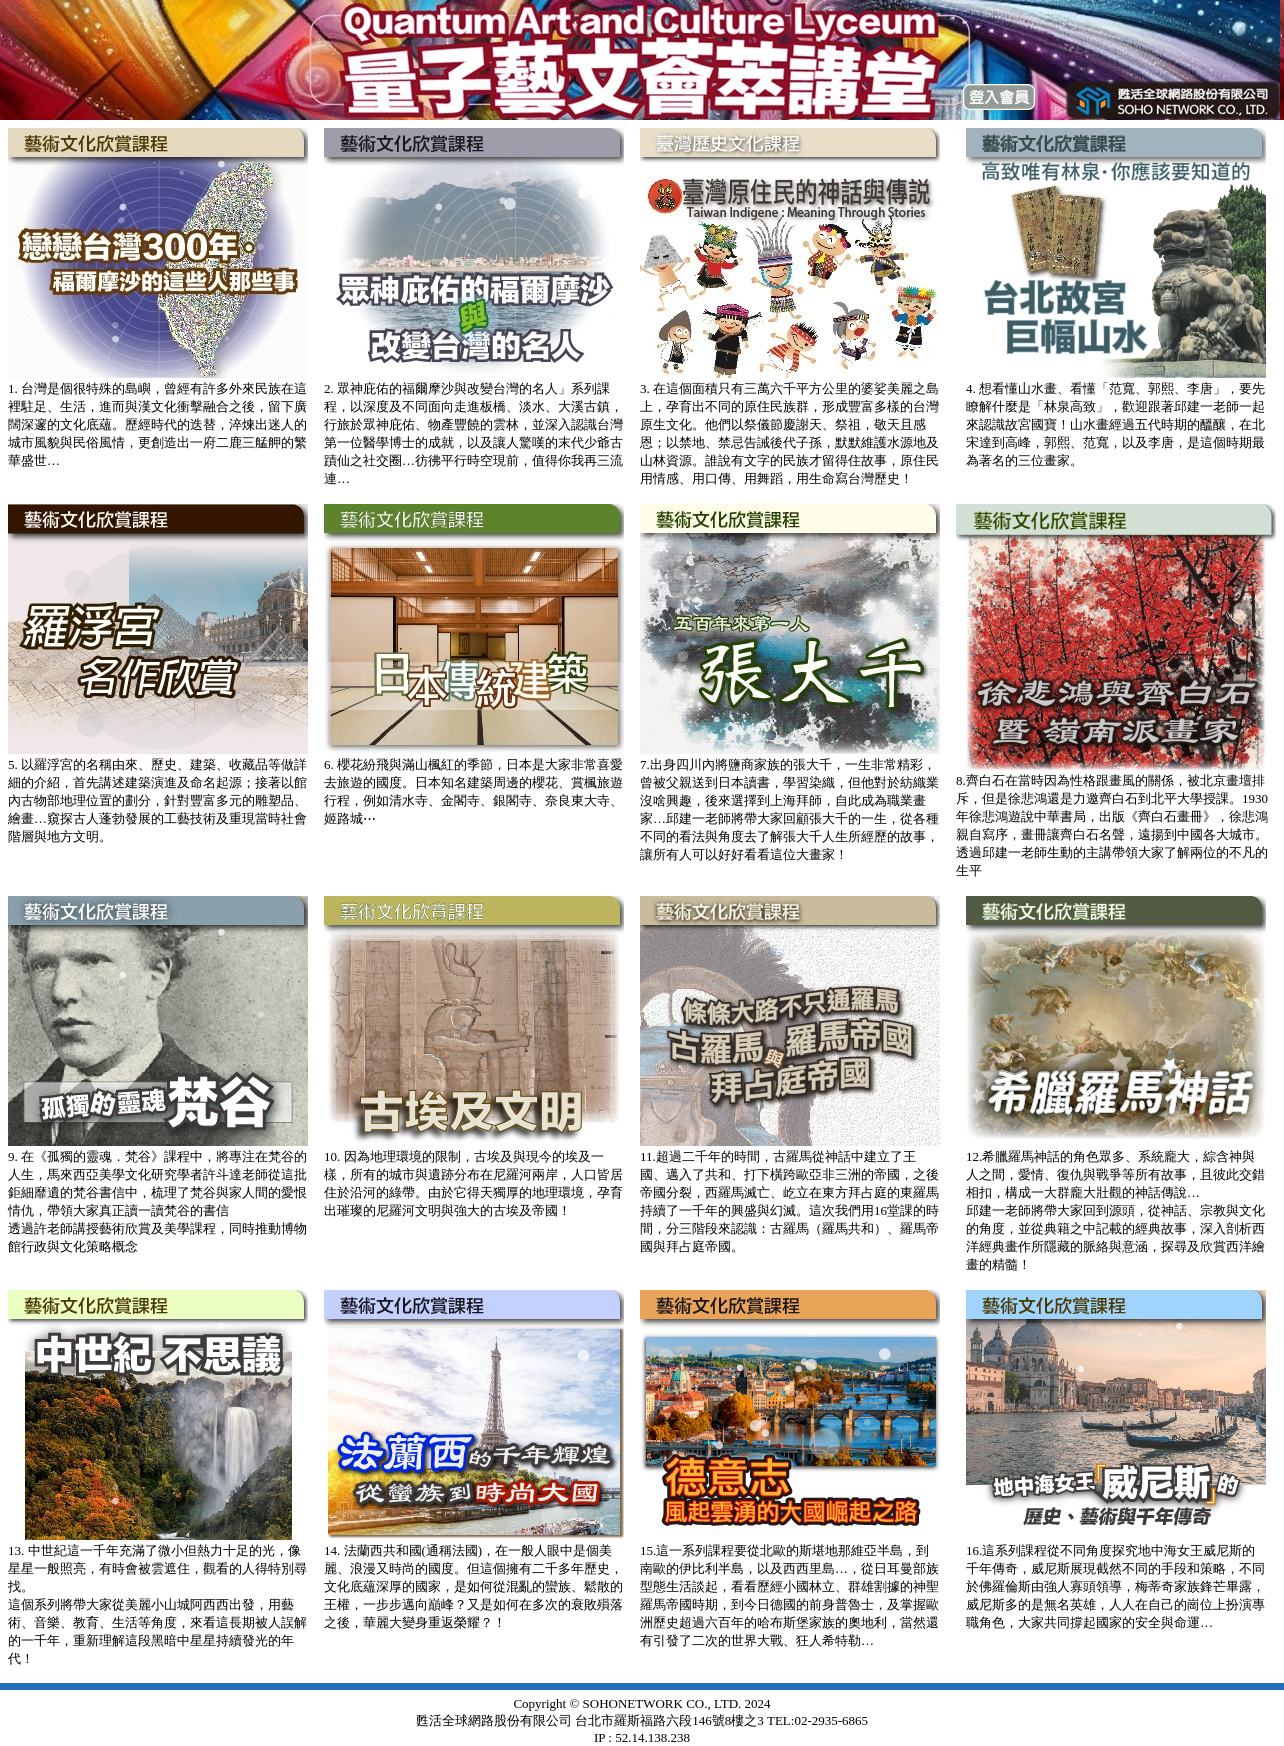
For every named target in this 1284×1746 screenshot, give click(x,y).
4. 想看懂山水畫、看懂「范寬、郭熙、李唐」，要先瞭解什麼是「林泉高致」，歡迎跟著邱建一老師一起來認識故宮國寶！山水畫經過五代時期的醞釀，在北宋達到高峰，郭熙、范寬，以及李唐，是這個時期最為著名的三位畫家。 (1115, 424)
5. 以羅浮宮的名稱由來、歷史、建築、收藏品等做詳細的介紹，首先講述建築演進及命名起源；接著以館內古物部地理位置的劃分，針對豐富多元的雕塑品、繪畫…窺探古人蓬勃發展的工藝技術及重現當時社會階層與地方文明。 (157, 800)
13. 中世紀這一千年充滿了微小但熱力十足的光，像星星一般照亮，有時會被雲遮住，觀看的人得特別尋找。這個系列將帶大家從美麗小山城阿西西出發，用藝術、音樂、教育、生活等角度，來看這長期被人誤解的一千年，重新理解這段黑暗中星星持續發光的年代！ (157, 1604)
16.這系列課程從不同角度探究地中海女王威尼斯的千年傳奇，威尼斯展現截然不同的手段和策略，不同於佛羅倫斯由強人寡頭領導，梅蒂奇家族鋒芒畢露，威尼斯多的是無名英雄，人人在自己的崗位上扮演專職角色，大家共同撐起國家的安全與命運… (1115, 1586)
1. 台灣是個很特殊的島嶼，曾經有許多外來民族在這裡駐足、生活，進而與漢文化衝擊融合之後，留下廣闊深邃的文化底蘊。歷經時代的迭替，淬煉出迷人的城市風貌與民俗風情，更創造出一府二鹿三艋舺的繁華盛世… (157, 424)
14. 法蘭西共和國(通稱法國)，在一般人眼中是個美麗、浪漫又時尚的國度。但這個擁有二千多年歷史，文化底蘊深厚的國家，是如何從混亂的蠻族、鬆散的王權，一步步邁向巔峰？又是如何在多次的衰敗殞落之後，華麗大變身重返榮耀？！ (473, 1586)
